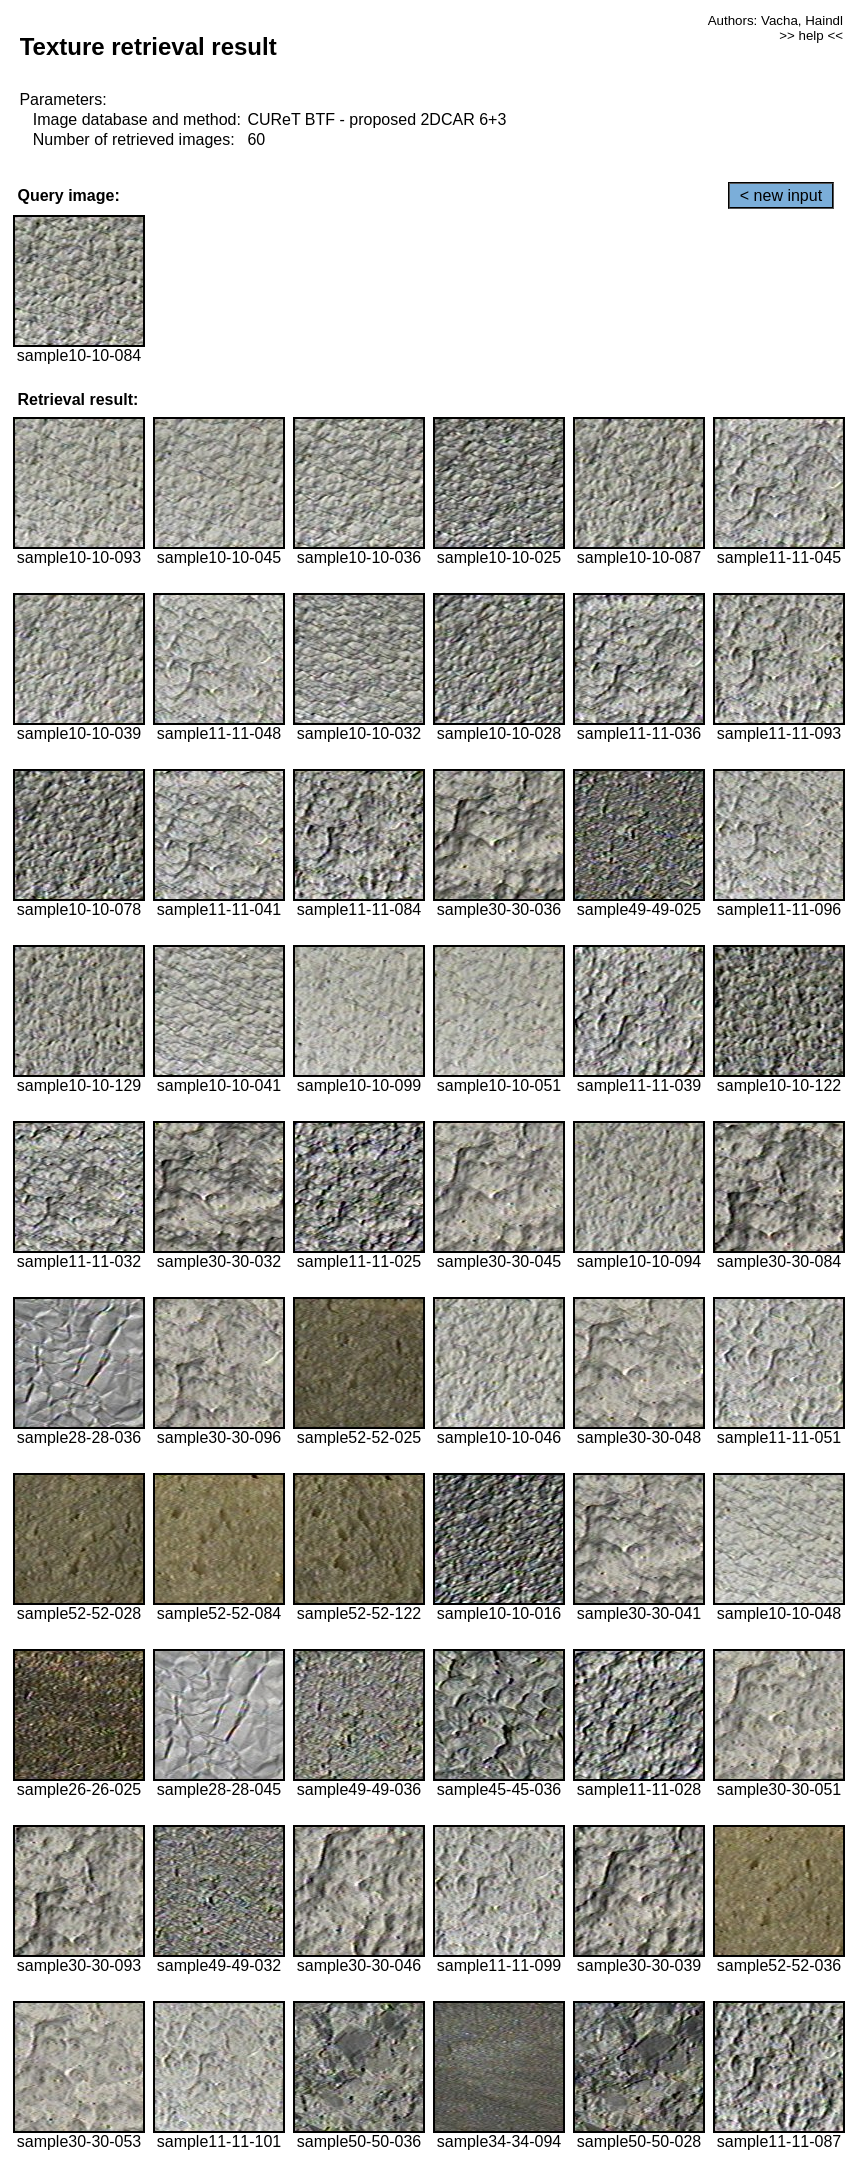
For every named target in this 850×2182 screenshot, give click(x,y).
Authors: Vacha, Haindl (775, 20)
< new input (781, 195)
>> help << (811, 35)
